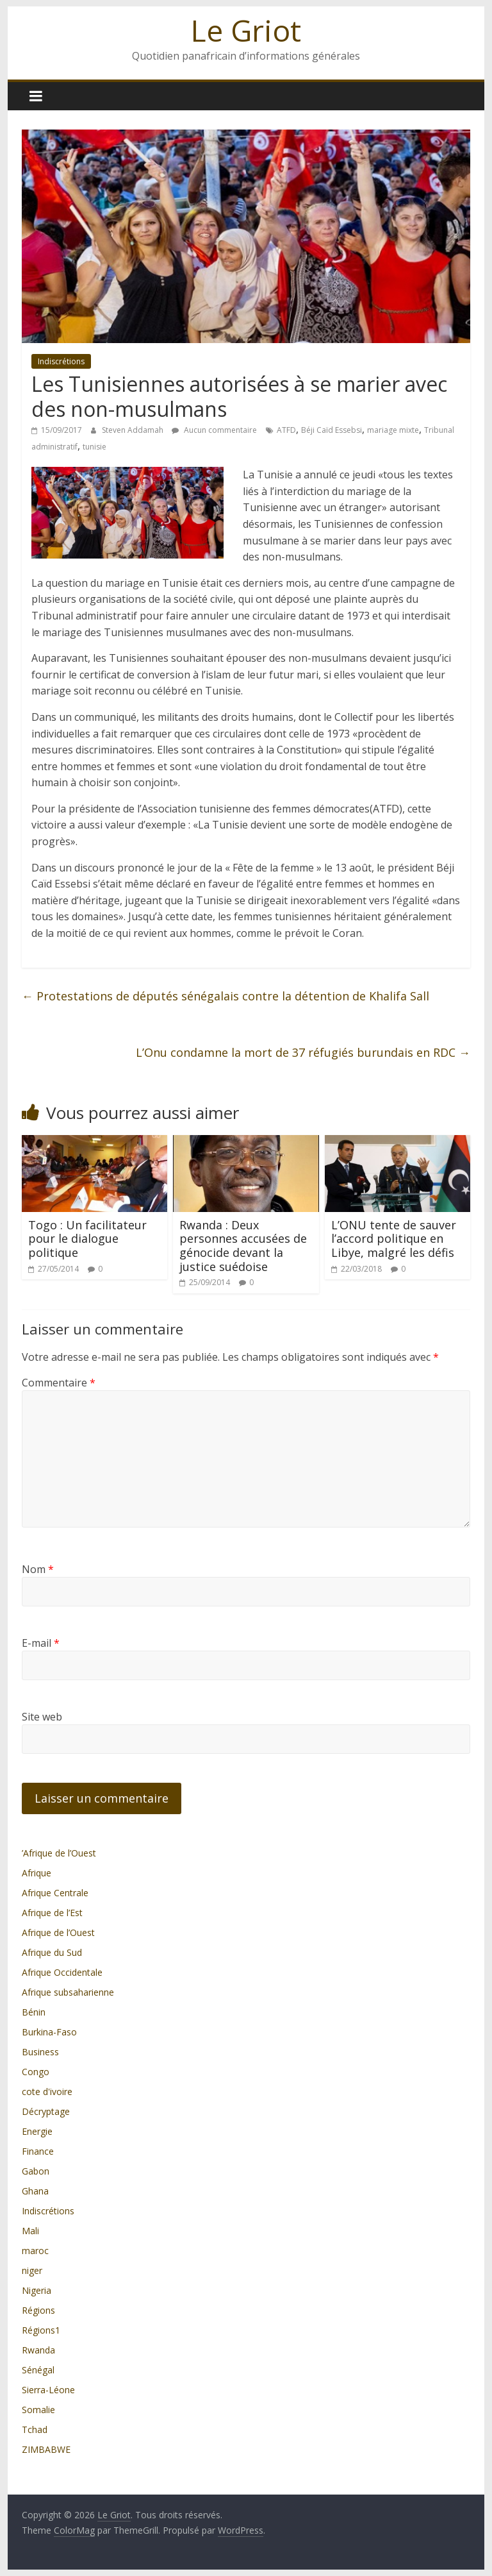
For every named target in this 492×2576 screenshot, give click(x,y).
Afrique (36, 1873)
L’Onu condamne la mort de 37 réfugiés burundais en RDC (303, 1052)
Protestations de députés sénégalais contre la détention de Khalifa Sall (225, 996)
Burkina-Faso (49, 2032)
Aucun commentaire (214, 430)
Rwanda (38, 2350)
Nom (38, 1569)
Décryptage (46, 2111)
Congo (35, 2072)
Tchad (34, 2429)
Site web (42, 1717)
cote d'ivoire (47, 2091)
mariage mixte (393, 430)
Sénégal (38, 2370)
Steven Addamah (133, 430)
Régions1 (41, 2330)
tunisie (94, 446)
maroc (35, 2250)
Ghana (35, 2191)
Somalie (38, 2409)
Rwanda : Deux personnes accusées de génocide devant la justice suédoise (243, 1245)
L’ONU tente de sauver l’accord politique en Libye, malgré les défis (393, 1238)
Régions (38, 2310)
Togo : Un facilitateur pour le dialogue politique (87, 1238)
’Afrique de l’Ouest (59, 1853)
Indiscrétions (61, 361)
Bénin (33, 2012)
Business (40, 2052)
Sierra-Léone (48, 2390)
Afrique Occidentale (62, 1972)
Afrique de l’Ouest (58, 1932)
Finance (38, 2151)
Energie (37, 2131)
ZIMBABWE (46, 2449)
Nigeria (36, 2290)
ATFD (286, 430)
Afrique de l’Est (52, 1913)
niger (32, 2270)
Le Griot (246, 30)
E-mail (41, 1643)
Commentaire (58, 1383)
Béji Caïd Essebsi (331, 430)
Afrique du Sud (52, 1952)
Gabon (35, 2171)
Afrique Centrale (55, 1893)
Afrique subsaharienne (68, 1992)
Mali (30, 2231)
